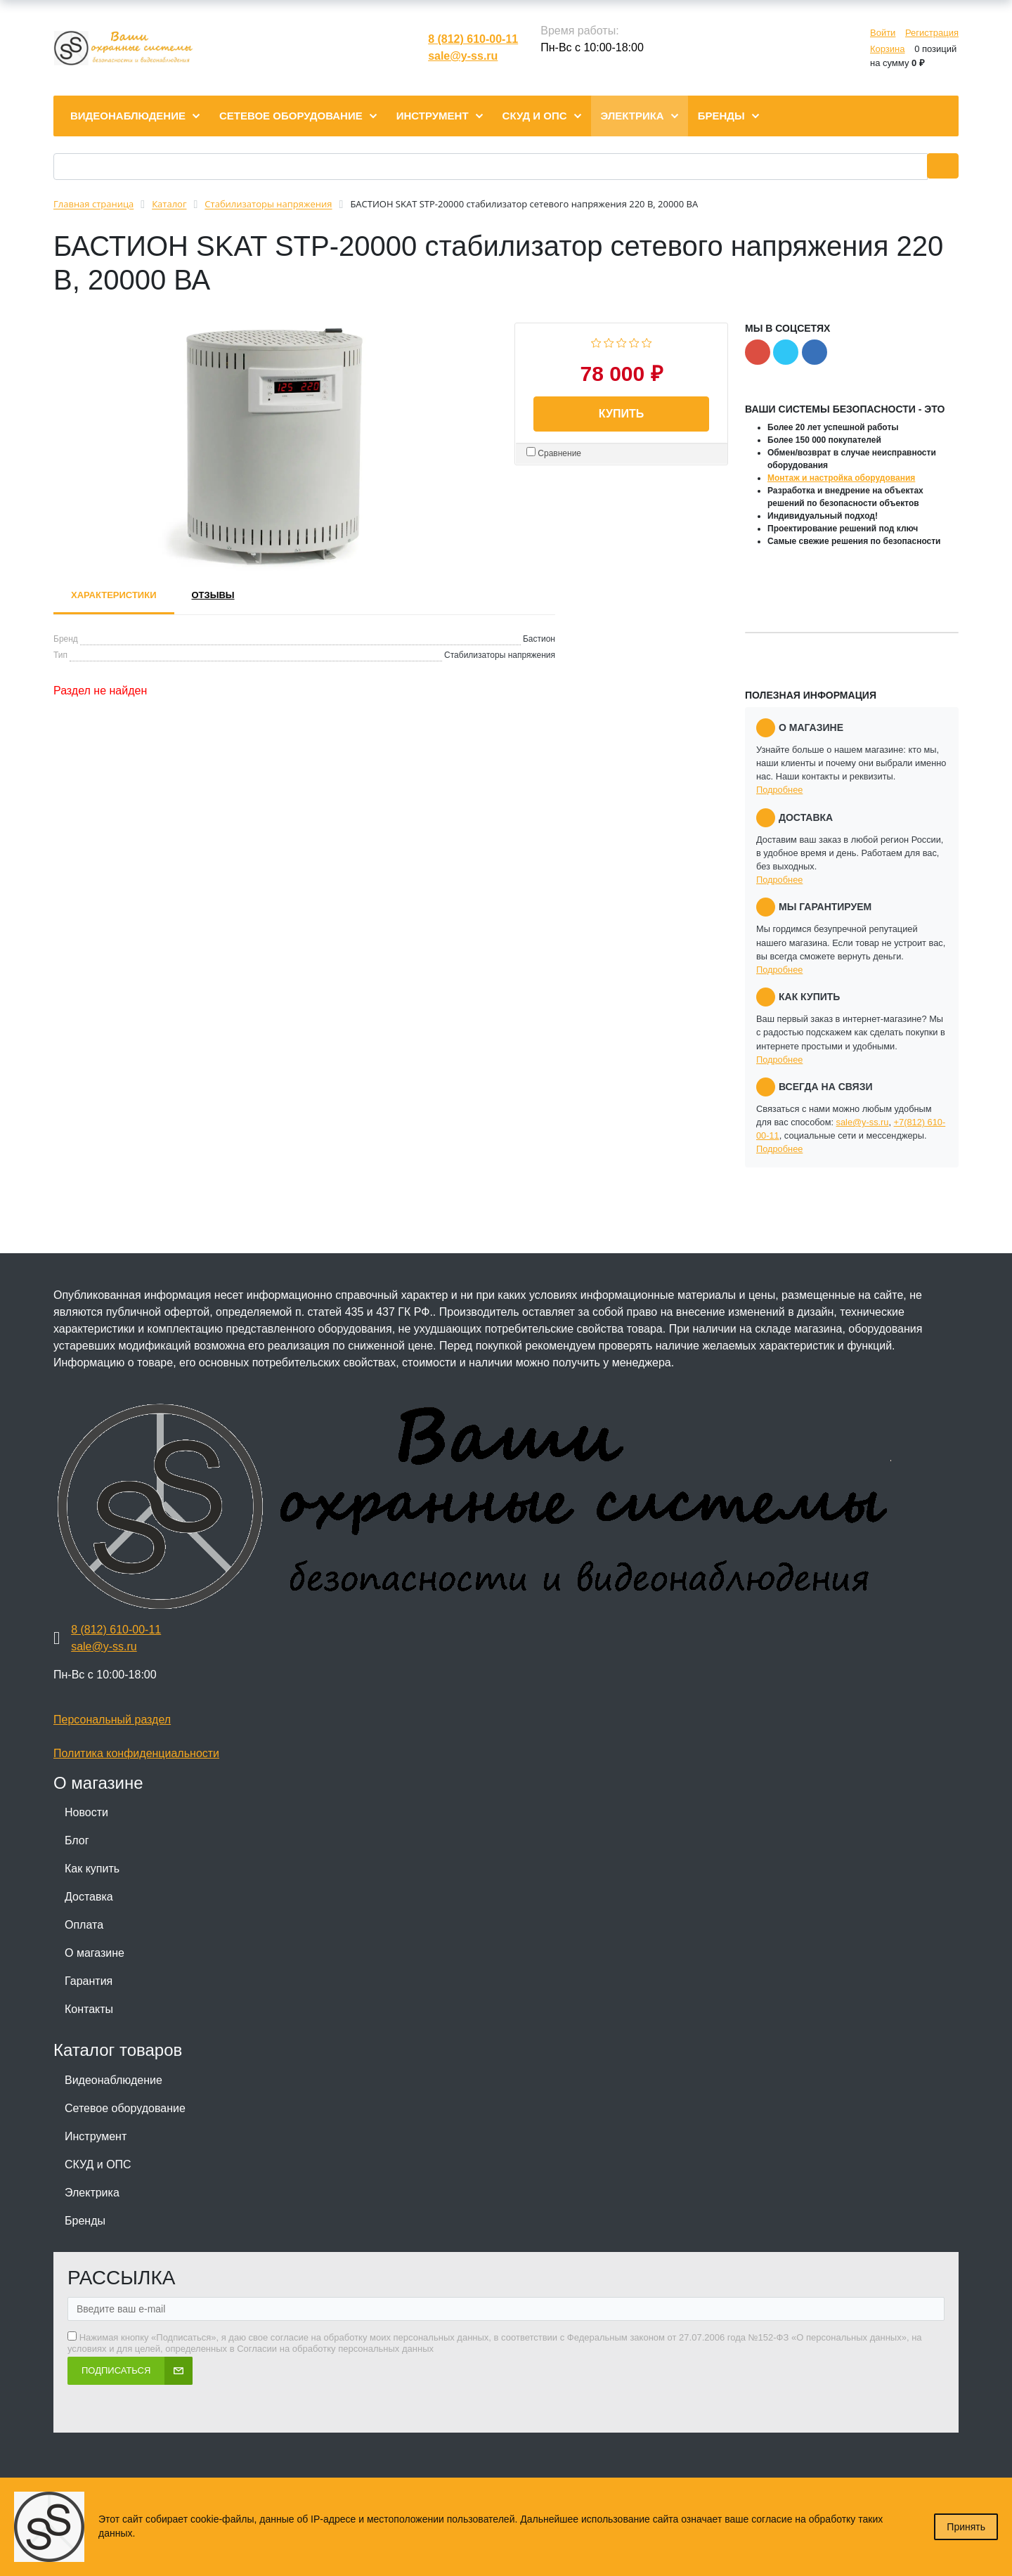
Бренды (85, 2221)
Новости (86, 1812)
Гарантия (88, 1981)
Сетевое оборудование (125, 2108)
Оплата (84, 1925)
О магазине (94, 1953)
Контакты (89, 2009)
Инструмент (95, 2136)
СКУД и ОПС (98, 2164)
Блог (77, 1840)
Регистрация (932, 32)
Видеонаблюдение (113, 2080)
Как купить (92, 1869)
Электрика (92, 2193)
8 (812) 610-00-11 (473, 39)
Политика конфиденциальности (136, 1753)
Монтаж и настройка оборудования (841, 478)
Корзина (887, 49)
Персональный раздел (112, 1720)
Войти (882, 32)
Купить (621, 414)
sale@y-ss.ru (463, 56)
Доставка (89, 1897)
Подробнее (779, 789)
